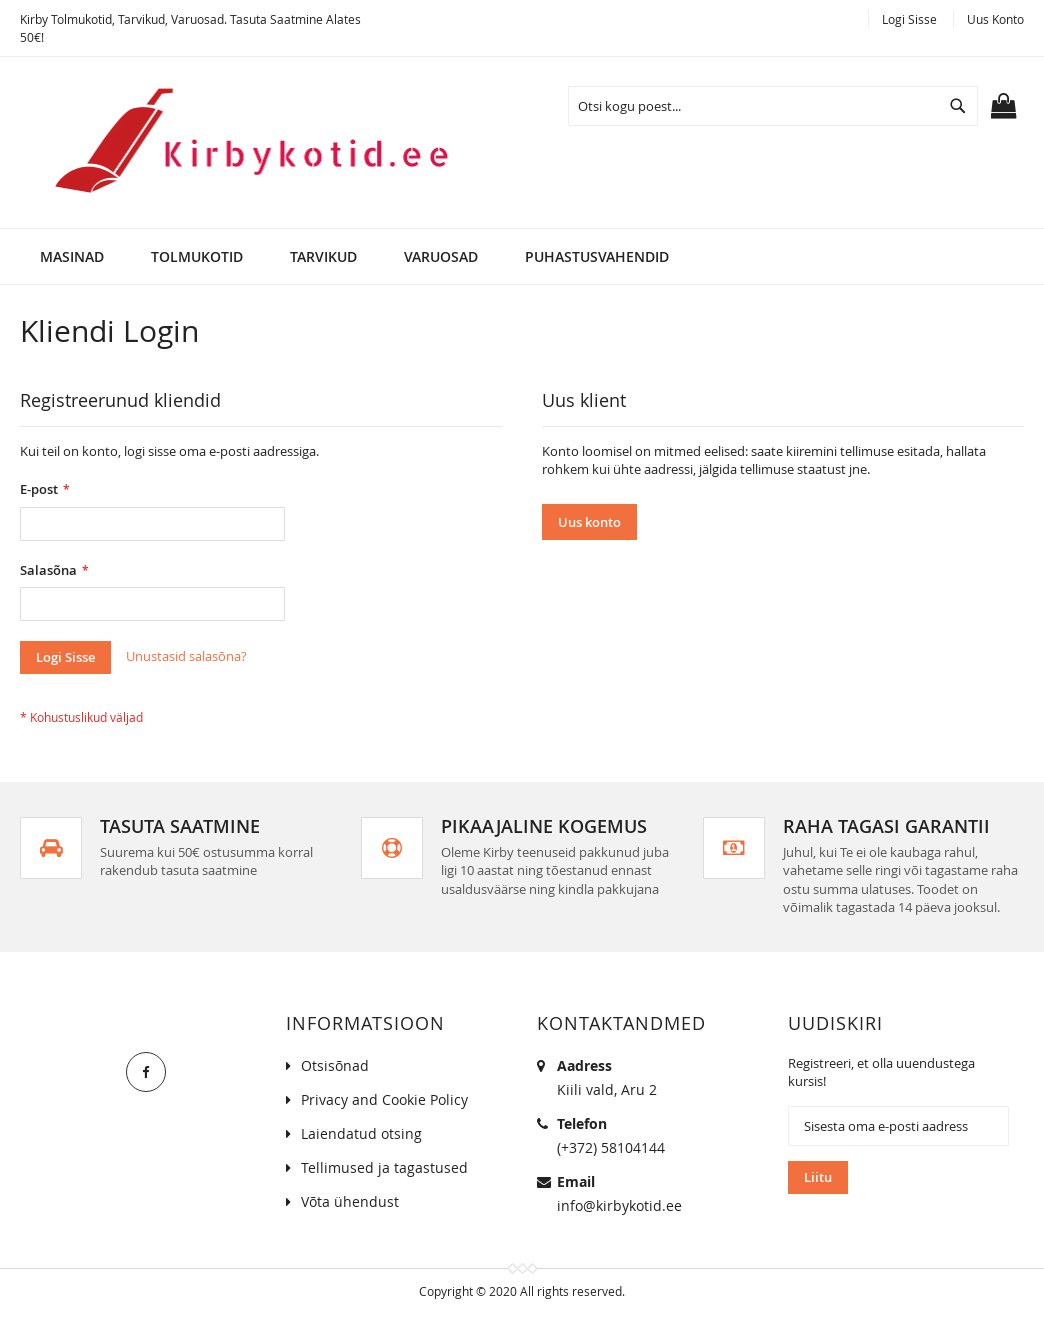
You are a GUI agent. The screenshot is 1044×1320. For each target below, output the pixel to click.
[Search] (958, 106)
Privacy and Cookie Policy (384, 1099)
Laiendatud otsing (361, 1133)
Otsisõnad (335, 1065)
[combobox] (773, 106)
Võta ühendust (350, 1201)
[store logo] (239, 142)
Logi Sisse (909, 19)
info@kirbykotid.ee (619, 1205)
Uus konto (995, 19)
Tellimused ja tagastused (384, 1167)
